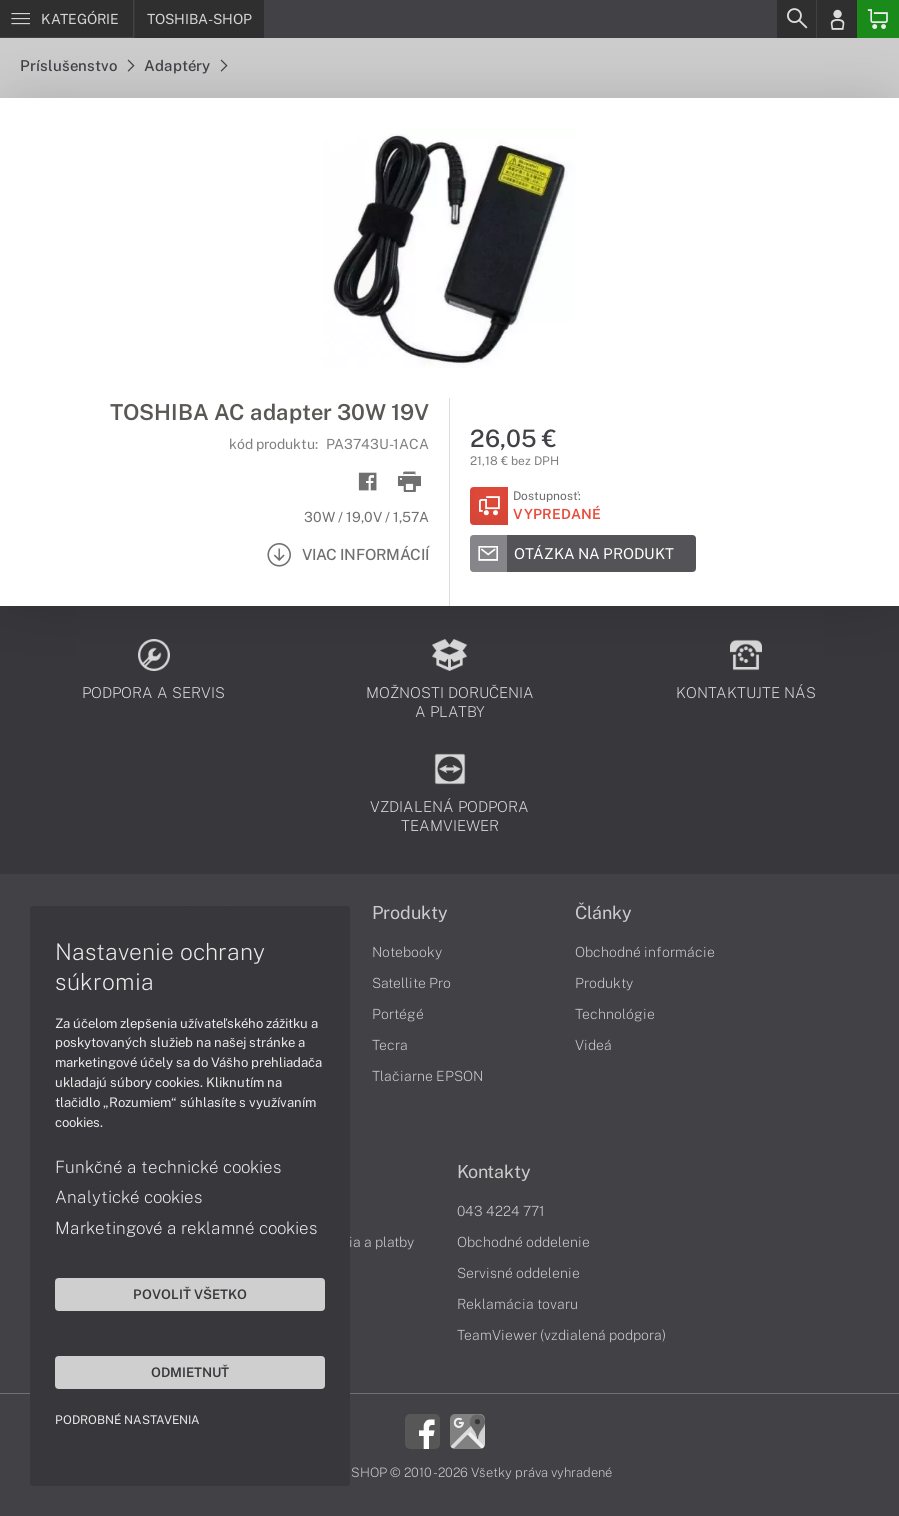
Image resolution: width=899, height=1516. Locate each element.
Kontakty (494, 1172)
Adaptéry (185, 65)
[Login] (837, 19)
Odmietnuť (190, 1372)
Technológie (615, 1014)
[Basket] (878, 19)
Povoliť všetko (190, 1294)
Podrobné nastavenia (127, 1420)
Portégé (398, 1014)
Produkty (410, 913)
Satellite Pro (411, 983)
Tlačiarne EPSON (427, 1076)
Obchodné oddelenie (523, 1242)
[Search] (796, 19)
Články (603, 913)
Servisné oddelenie (518, 1273)
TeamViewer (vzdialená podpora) (561, 1335)
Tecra (390, 1045)
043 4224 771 (501, 1211)
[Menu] (66, 19)
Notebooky (407, 952)
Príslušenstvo (77, 65)
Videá (593, 1045)
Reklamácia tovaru (517, 1304)
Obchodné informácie (645, 952)
